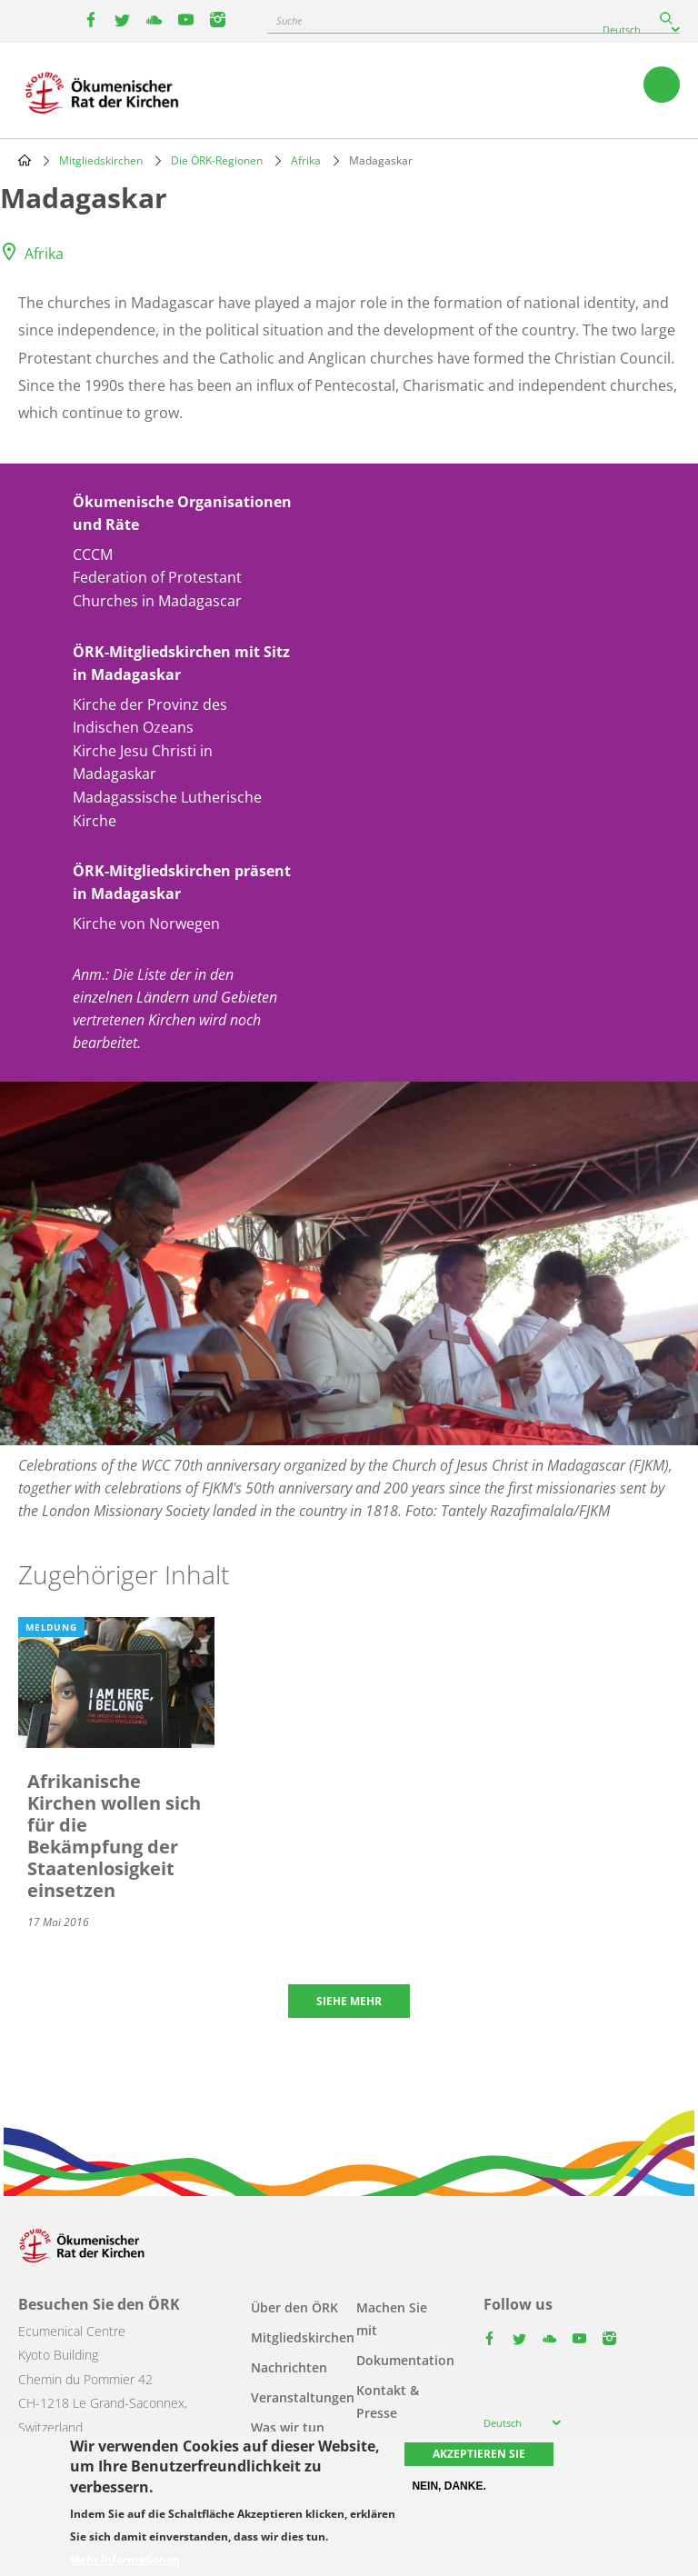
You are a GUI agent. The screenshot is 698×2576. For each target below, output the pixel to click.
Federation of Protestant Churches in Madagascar (157, 589)
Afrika (306, 160)
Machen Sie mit (391, 2319)
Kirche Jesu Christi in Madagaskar (143, 762)
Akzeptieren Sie (479, 2453)
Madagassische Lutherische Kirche (167, 809)
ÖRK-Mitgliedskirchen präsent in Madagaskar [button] (182, 882)
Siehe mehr (349, 2001)
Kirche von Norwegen (146, 924)
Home (24, 160)
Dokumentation (405, 2360)
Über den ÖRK (294, 2307)
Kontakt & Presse (387, 2401)
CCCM (93, 554)
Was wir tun (287, 2427)
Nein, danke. (448, 2486)
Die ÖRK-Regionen (217, 160)
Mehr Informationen (125, 2559)
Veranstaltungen (302, 2397)
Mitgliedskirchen (101, 160)
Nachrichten (289, 2367)
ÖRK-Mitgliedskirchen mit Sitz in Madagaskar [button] (181, 663)
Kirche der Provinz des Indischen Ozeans (150, 716)
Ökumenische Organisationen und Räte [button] (182, 513)
